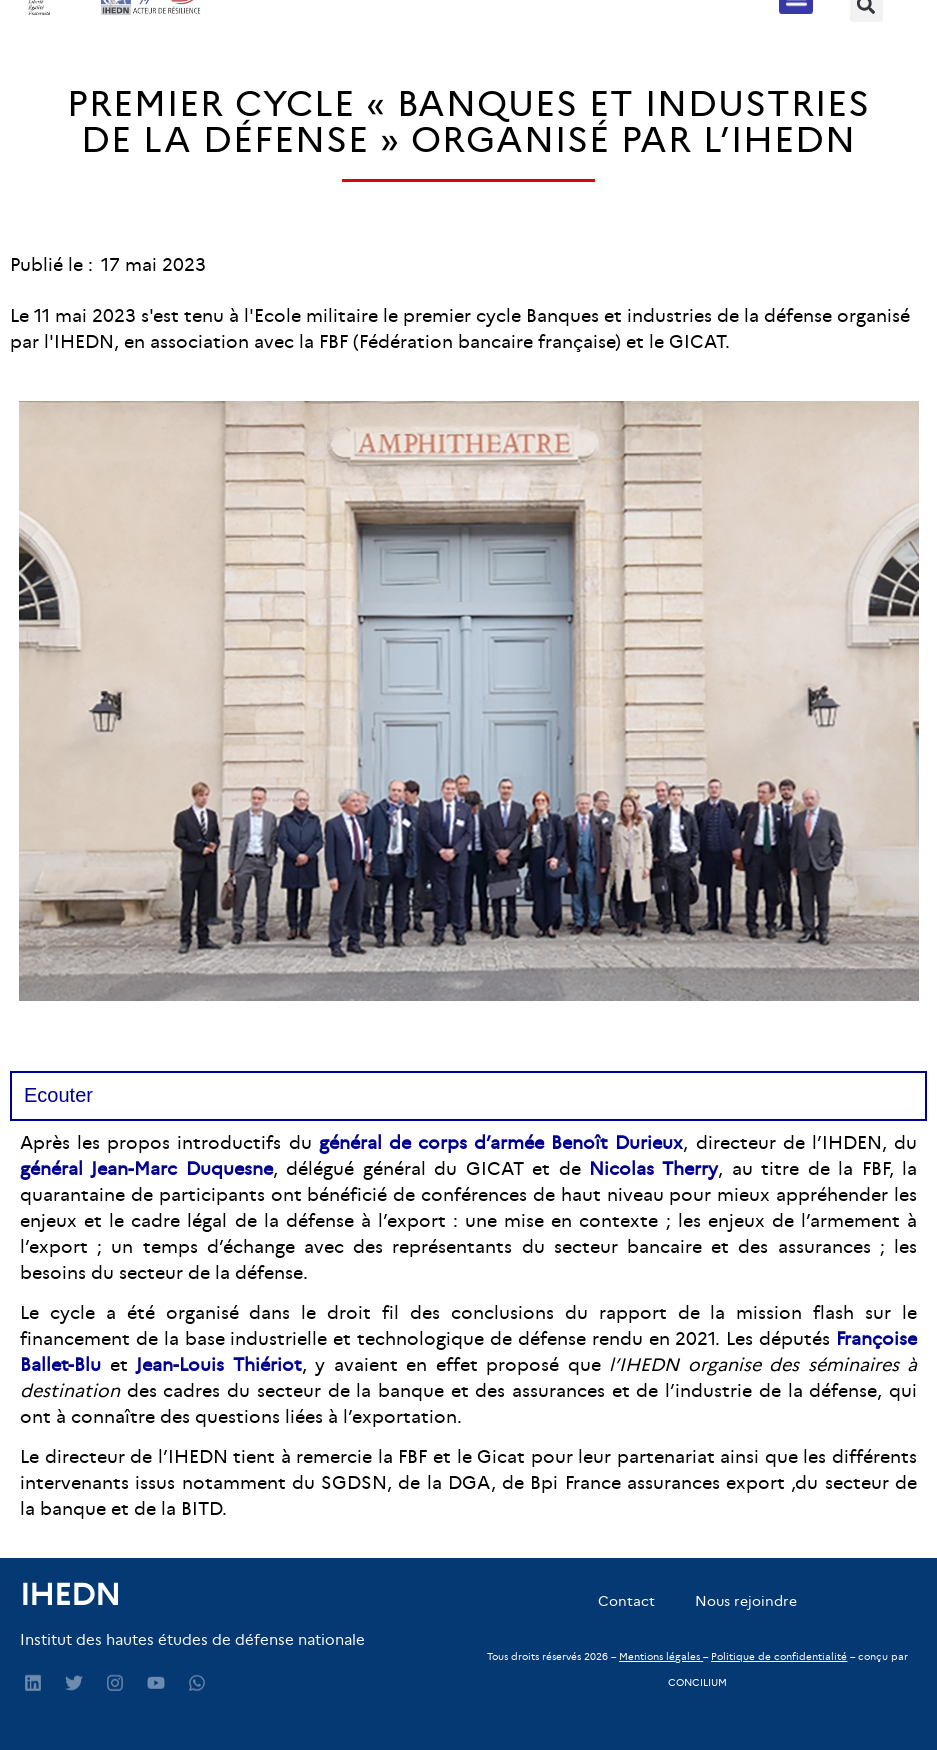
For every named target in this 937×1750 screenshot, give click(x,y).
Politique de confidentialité (779, 1656)
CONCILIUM (697, 1682)
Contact (626, 1601)
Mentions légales (659, 1656)
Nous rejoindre (746, 1601)
